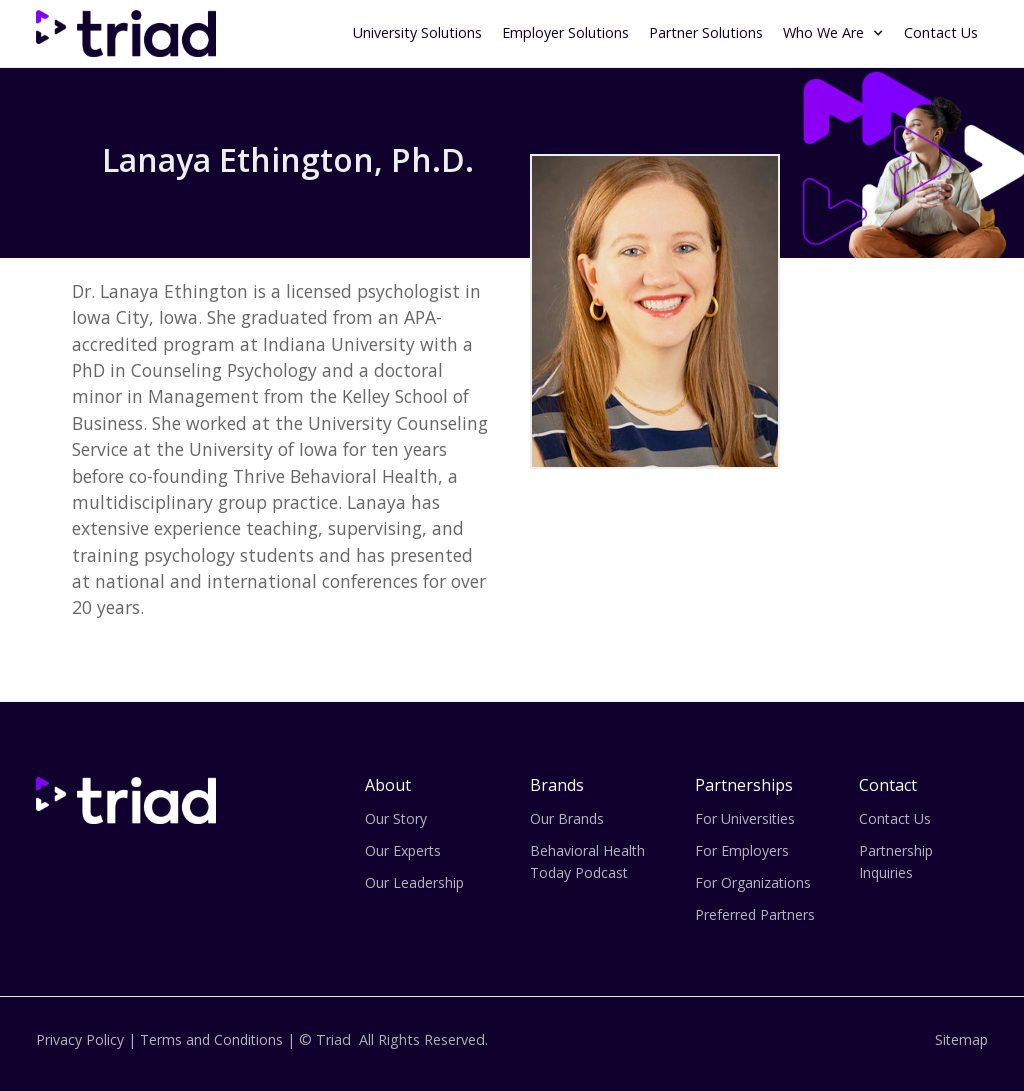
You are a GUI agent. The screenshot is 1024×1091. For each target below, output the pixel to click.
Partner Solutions (706, 32)
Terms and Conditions (211, 1039)
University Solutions (417, 32)
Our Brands (567, 818)
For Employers (742, 850)
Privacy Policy (80, 1039)
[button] (833, 31)
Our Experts (403, 850)
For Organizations (753, 882)
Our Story (396, 818)
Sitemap (961, 1039)
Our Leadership (414, 882)
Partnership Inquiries (896, 861)
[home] (126, 33)
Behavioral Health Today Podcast (587, 861)
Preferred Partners (755, 914)
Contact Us (941, 32)
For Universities (745, 818)
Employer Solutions (565, 32)
